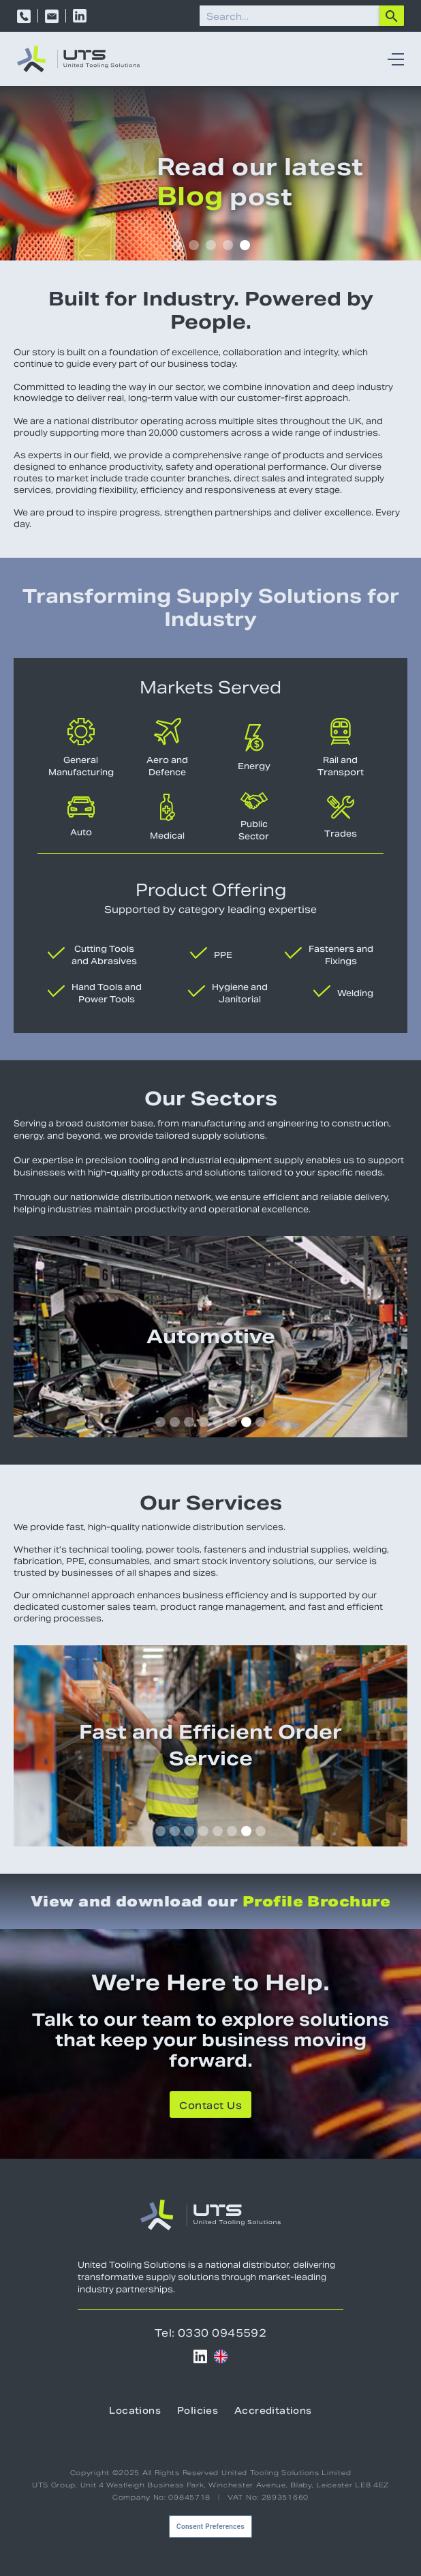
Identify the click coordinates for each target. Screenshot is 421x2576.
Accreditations (272, 2410)
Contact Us (210, 2105)
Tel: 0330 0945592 (211, 2332)
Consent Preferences (210, 2526)
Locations (135, 2410)
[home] (78, 59)
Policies (197, 2410)
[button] (392, 59)
